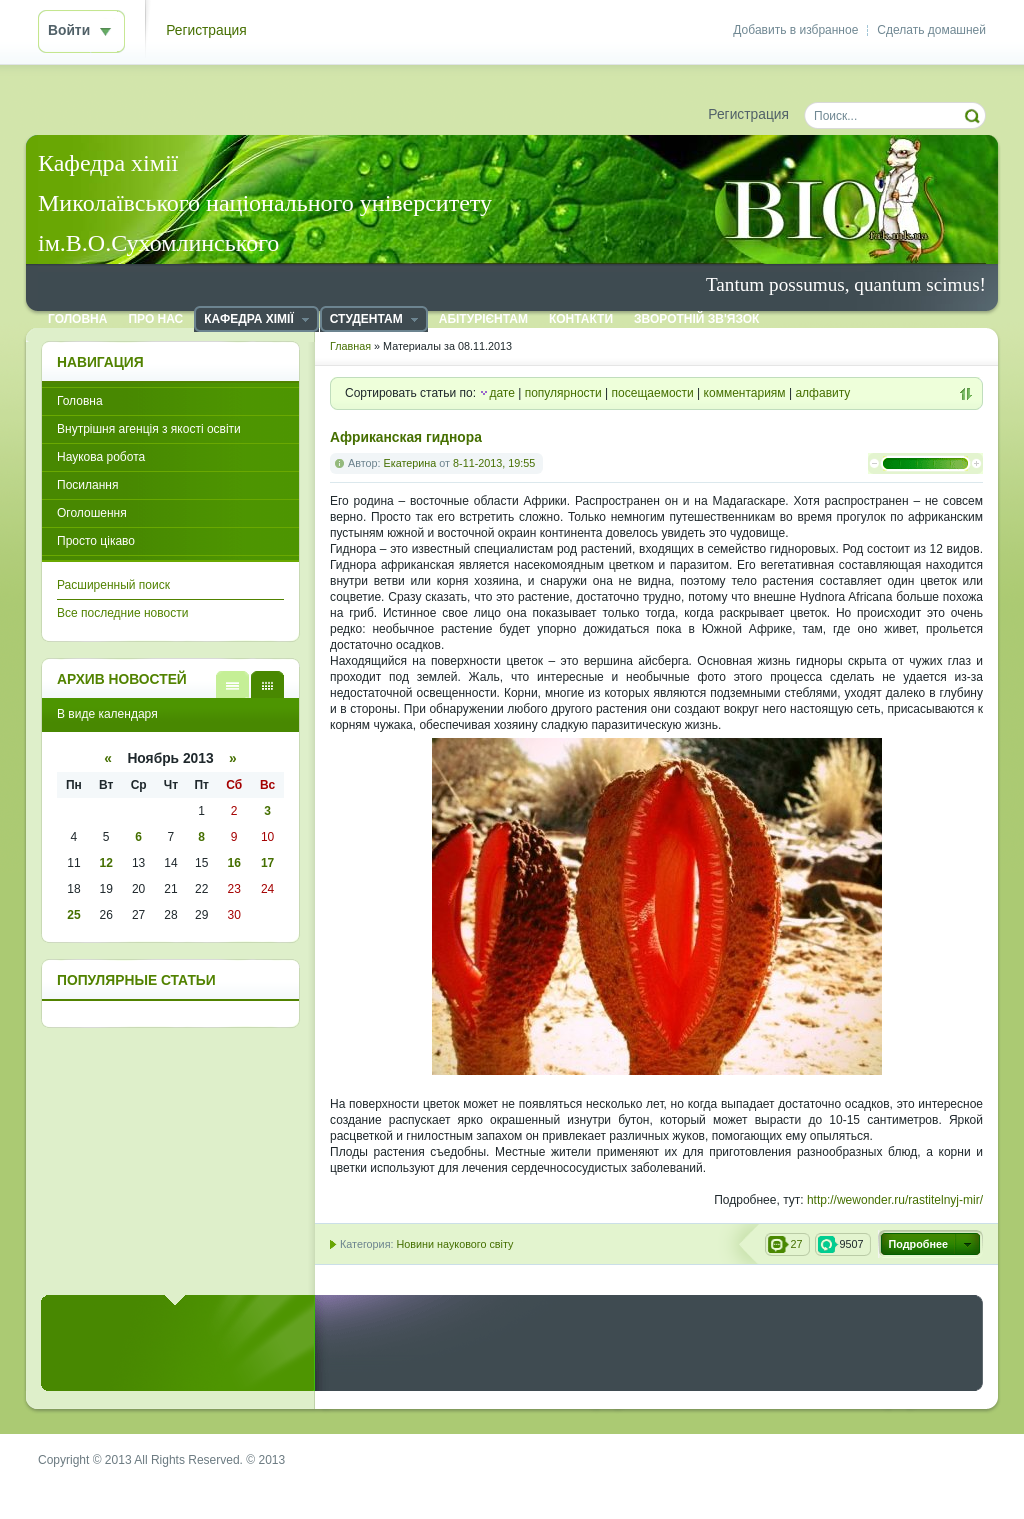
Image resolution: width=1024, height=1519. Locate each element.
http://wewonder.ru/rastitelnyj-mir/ (895, 1200)
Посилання (87, 485)
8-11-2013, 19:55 (494, 463)
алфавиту (822, 393)
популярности (563, 393)
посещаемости (653, 393)
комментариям (745, 393)
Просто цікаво (96, 541)
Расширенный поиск (113, 585)
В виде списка (232, 684)
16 (233, 863)
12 (106, 863)
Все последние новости (122, 613)
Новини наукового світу (454, 1244)
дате (501, 393)
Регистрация (206, 30)
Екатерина (410, 463)
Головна (80, 401)
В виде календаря (267, 684)
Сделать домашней (931, 30)
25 (73, 915)
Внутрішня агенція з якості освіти (149, 429)
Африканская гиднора (406, 437)
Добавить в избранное (795, 30)
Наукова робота (101, 457)
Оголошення (92, 513)
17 (267, 863)
